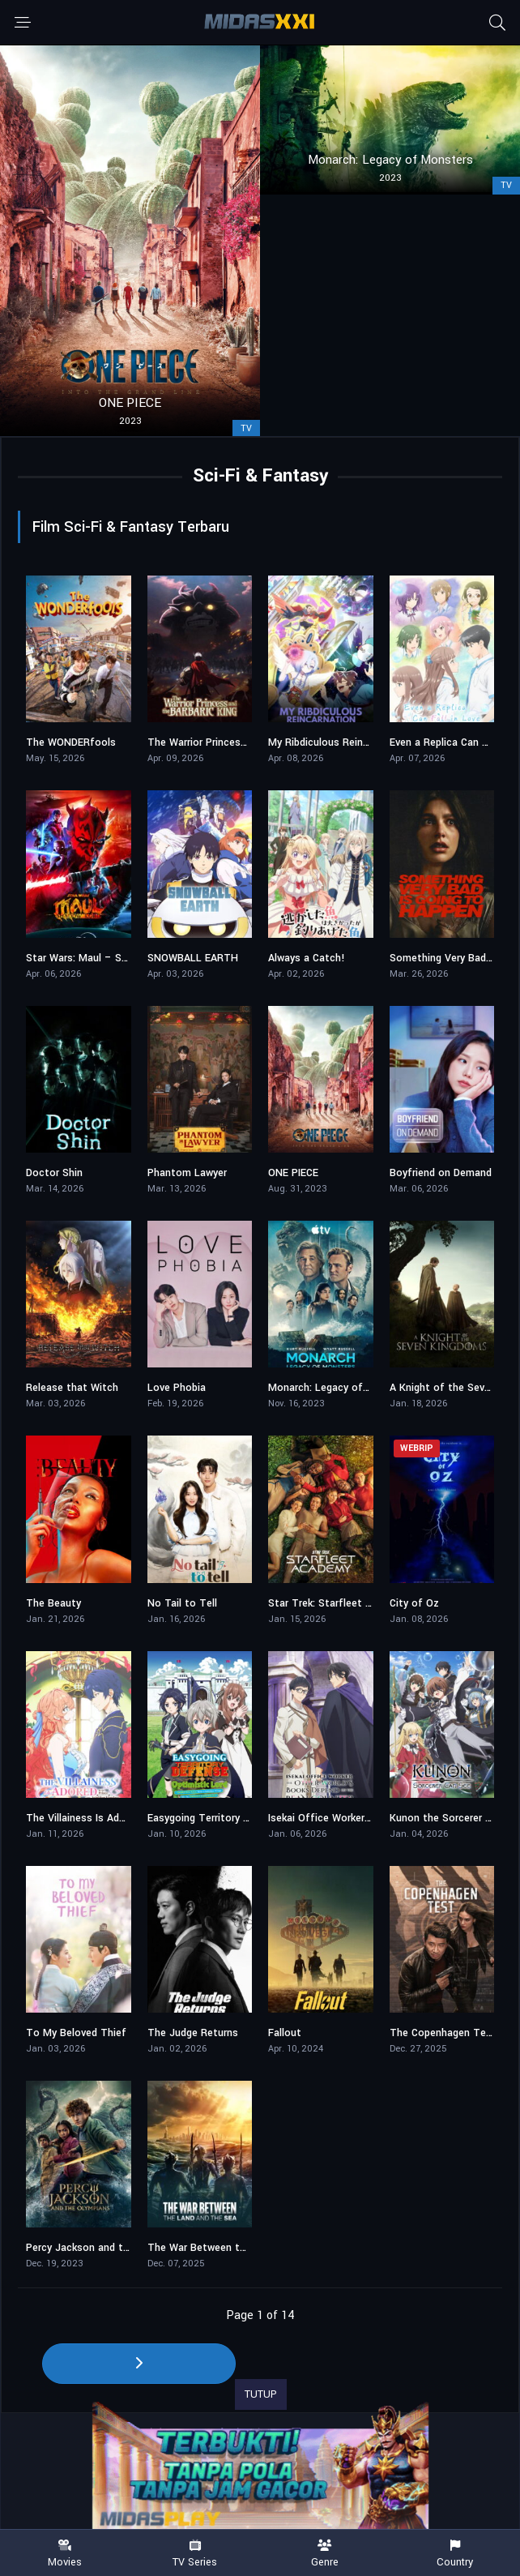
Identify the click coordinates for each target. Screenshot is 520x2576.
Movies (65, 2554)
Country (455, 2554)
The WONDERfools (71, 742)
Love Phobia (176, 1387)
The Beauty (53, 1603)
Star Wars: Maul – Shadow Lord (101, 958)
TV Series (195, 2554)
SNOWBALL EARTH (192, 958)
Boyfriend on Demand (441, 1173)
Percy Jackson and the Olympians (106, 2247)
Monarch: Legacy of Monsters (340, 1387)
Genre (325, 2554)
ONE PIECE (293, 1173)
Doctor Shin (54, 1173)
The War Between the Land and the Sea (242, 2247)
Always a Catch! (306, 958)
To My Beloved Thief (76, 2033)
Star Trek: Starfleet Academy (338, 1603)
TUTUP (261, 2394)
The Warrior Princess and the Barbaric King (249, 742)
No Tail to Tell (182, 1603)
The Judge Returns (192, 2033)
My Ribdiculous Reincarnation (338, 742)
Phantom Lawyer (187, 1173)
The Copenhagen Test (443, 2033)
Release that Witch (72, 1387)
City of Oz (414, 1603)
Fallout (284, 2033)
